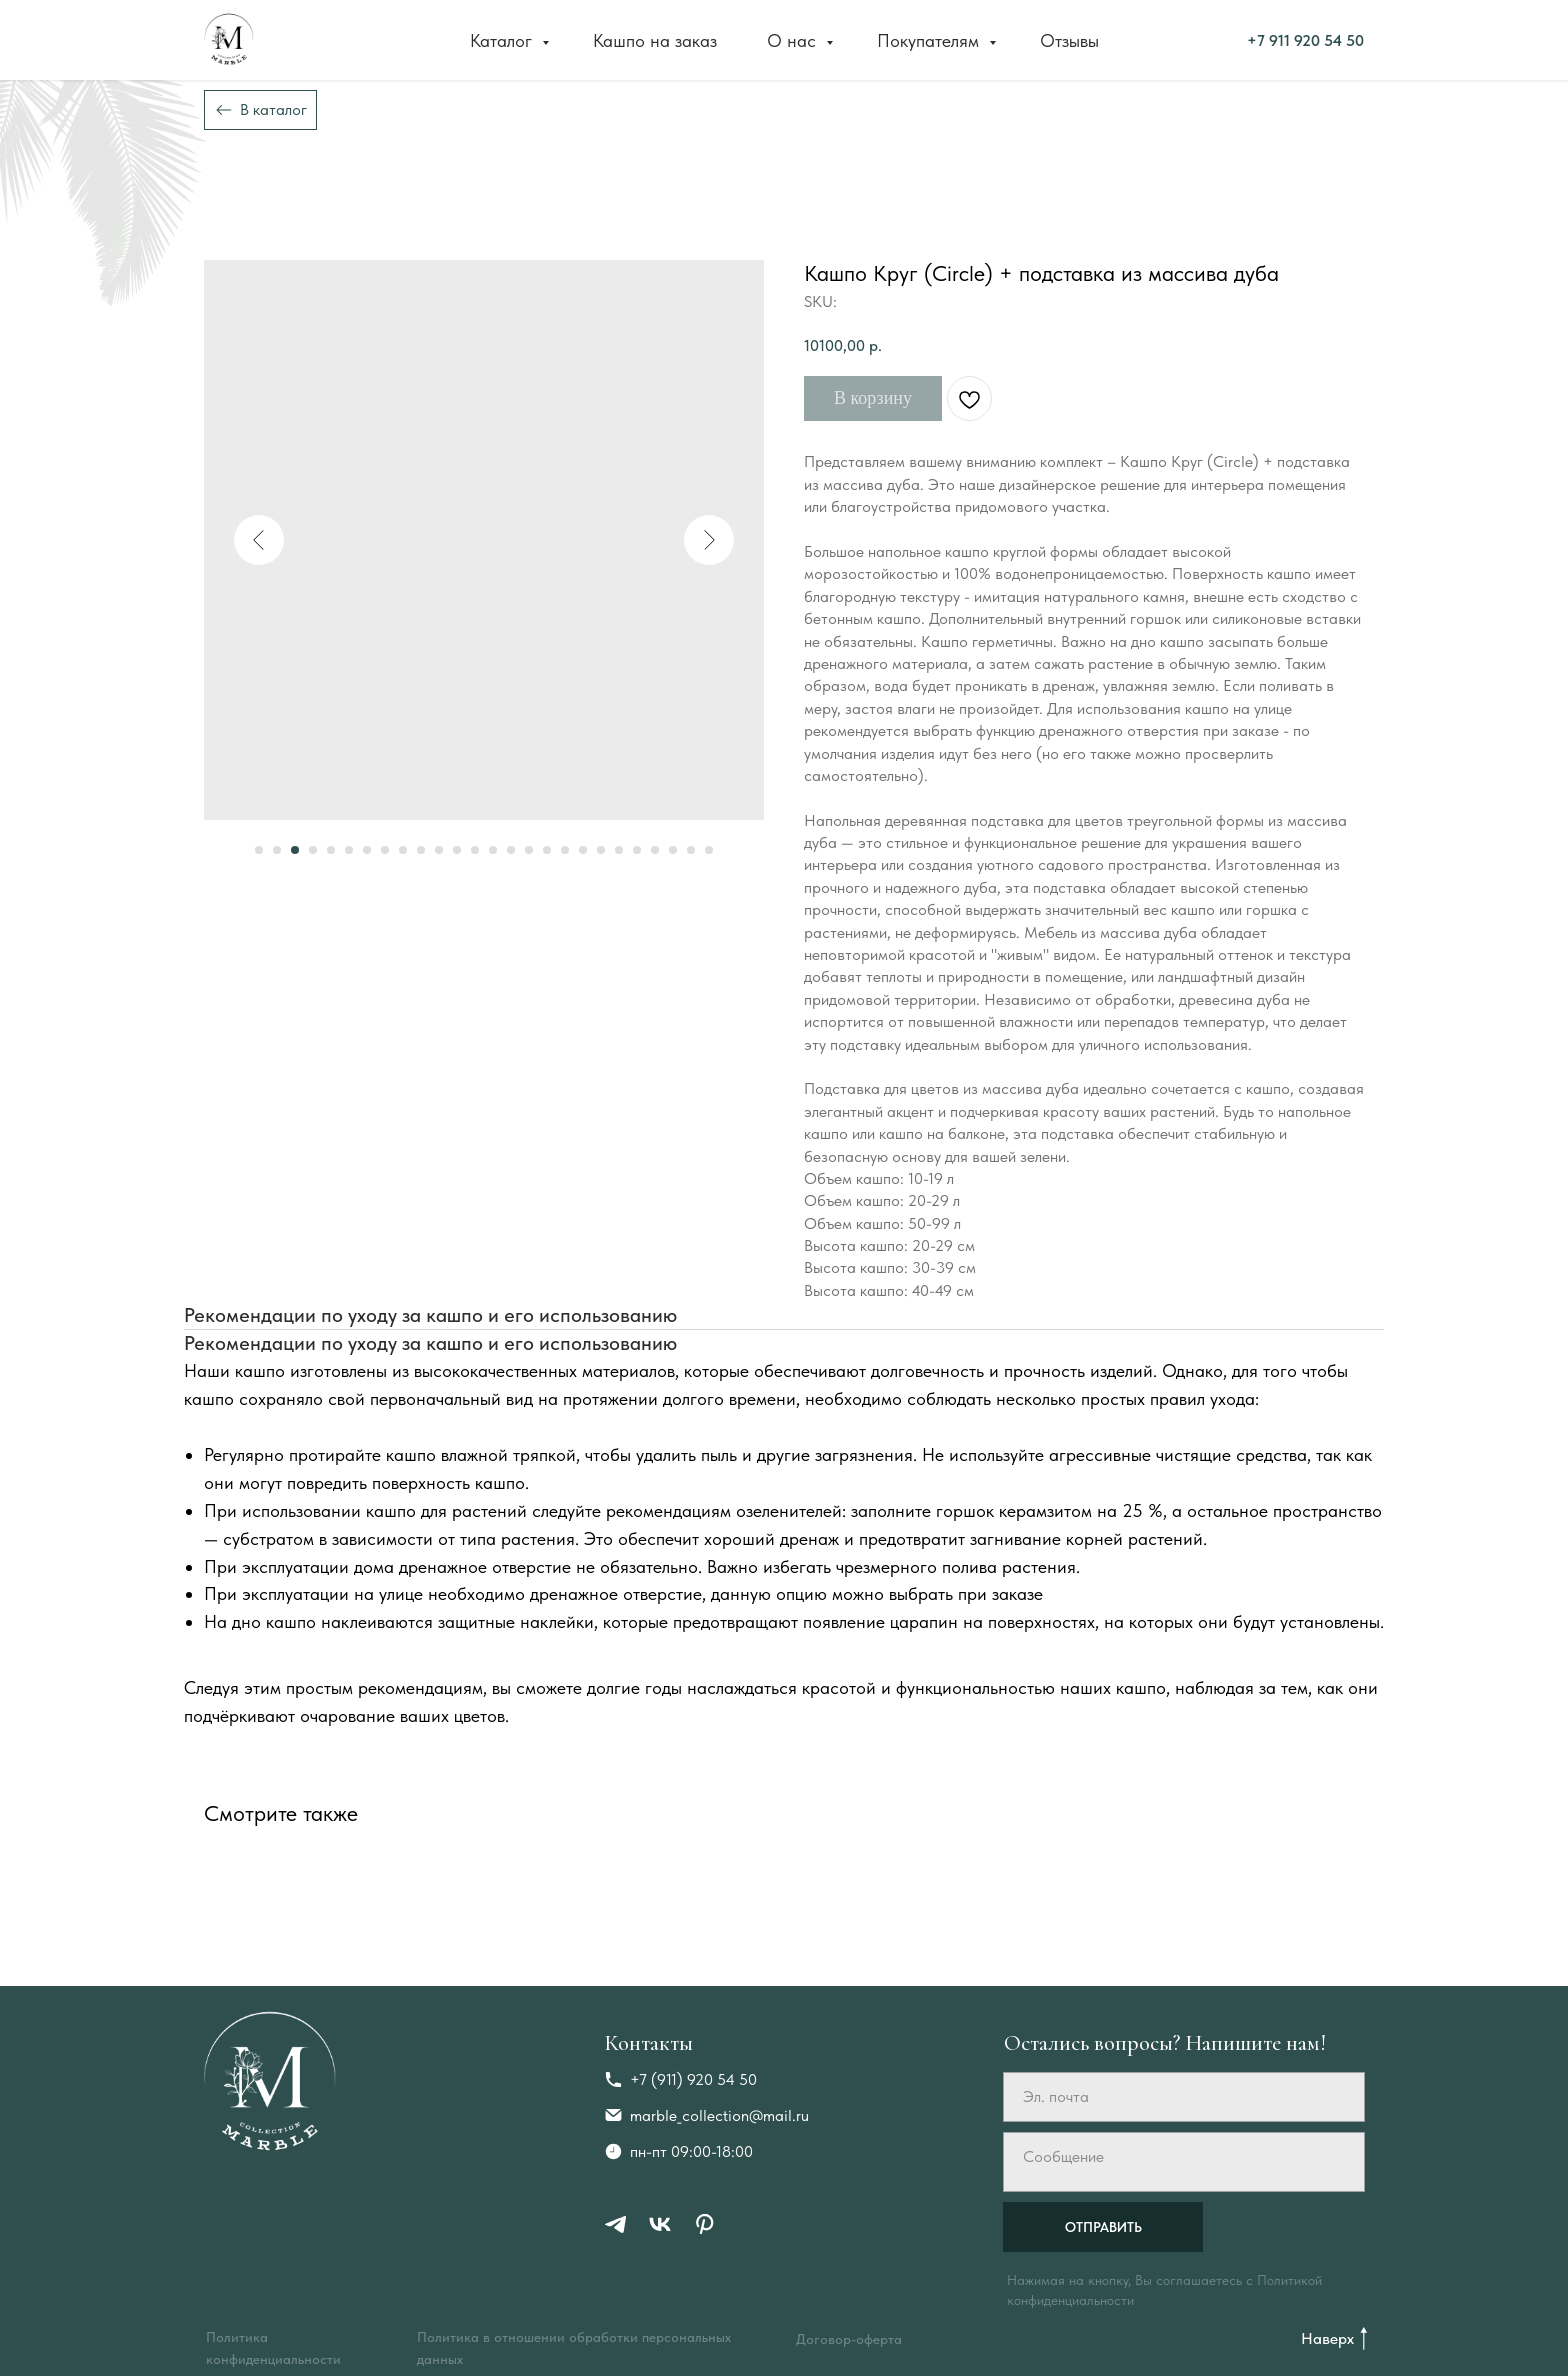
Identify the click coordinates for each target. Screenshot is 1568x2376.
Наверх (1327, 2338)
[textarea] (1184, 2162)
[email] (1184, 2097)
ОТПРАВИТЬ (1103, 2227)
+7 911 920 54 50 (1091, 39)
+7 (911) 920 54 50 (693, 2079)
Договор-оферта (849, 2339)
